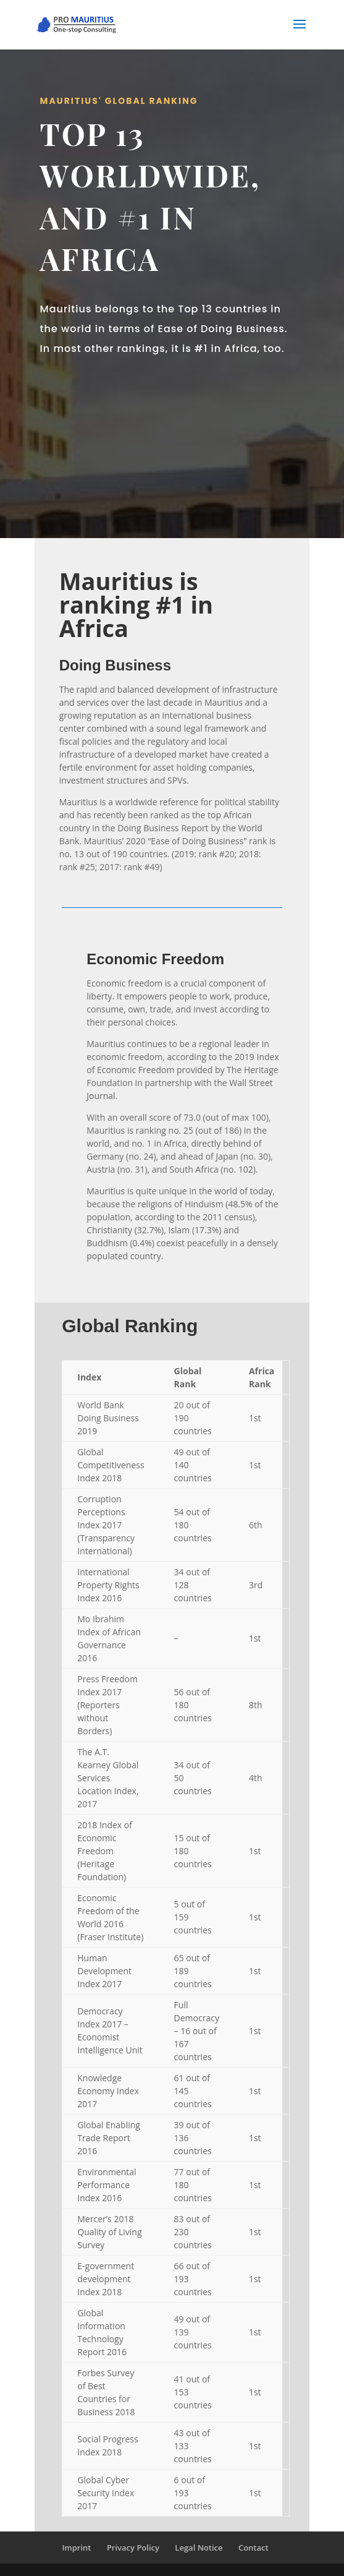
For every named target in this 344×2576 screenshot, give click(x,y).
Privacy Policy (133, 2547)
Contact (253, 2547)
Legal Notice (198, 2547)
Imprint (76, 2547)
